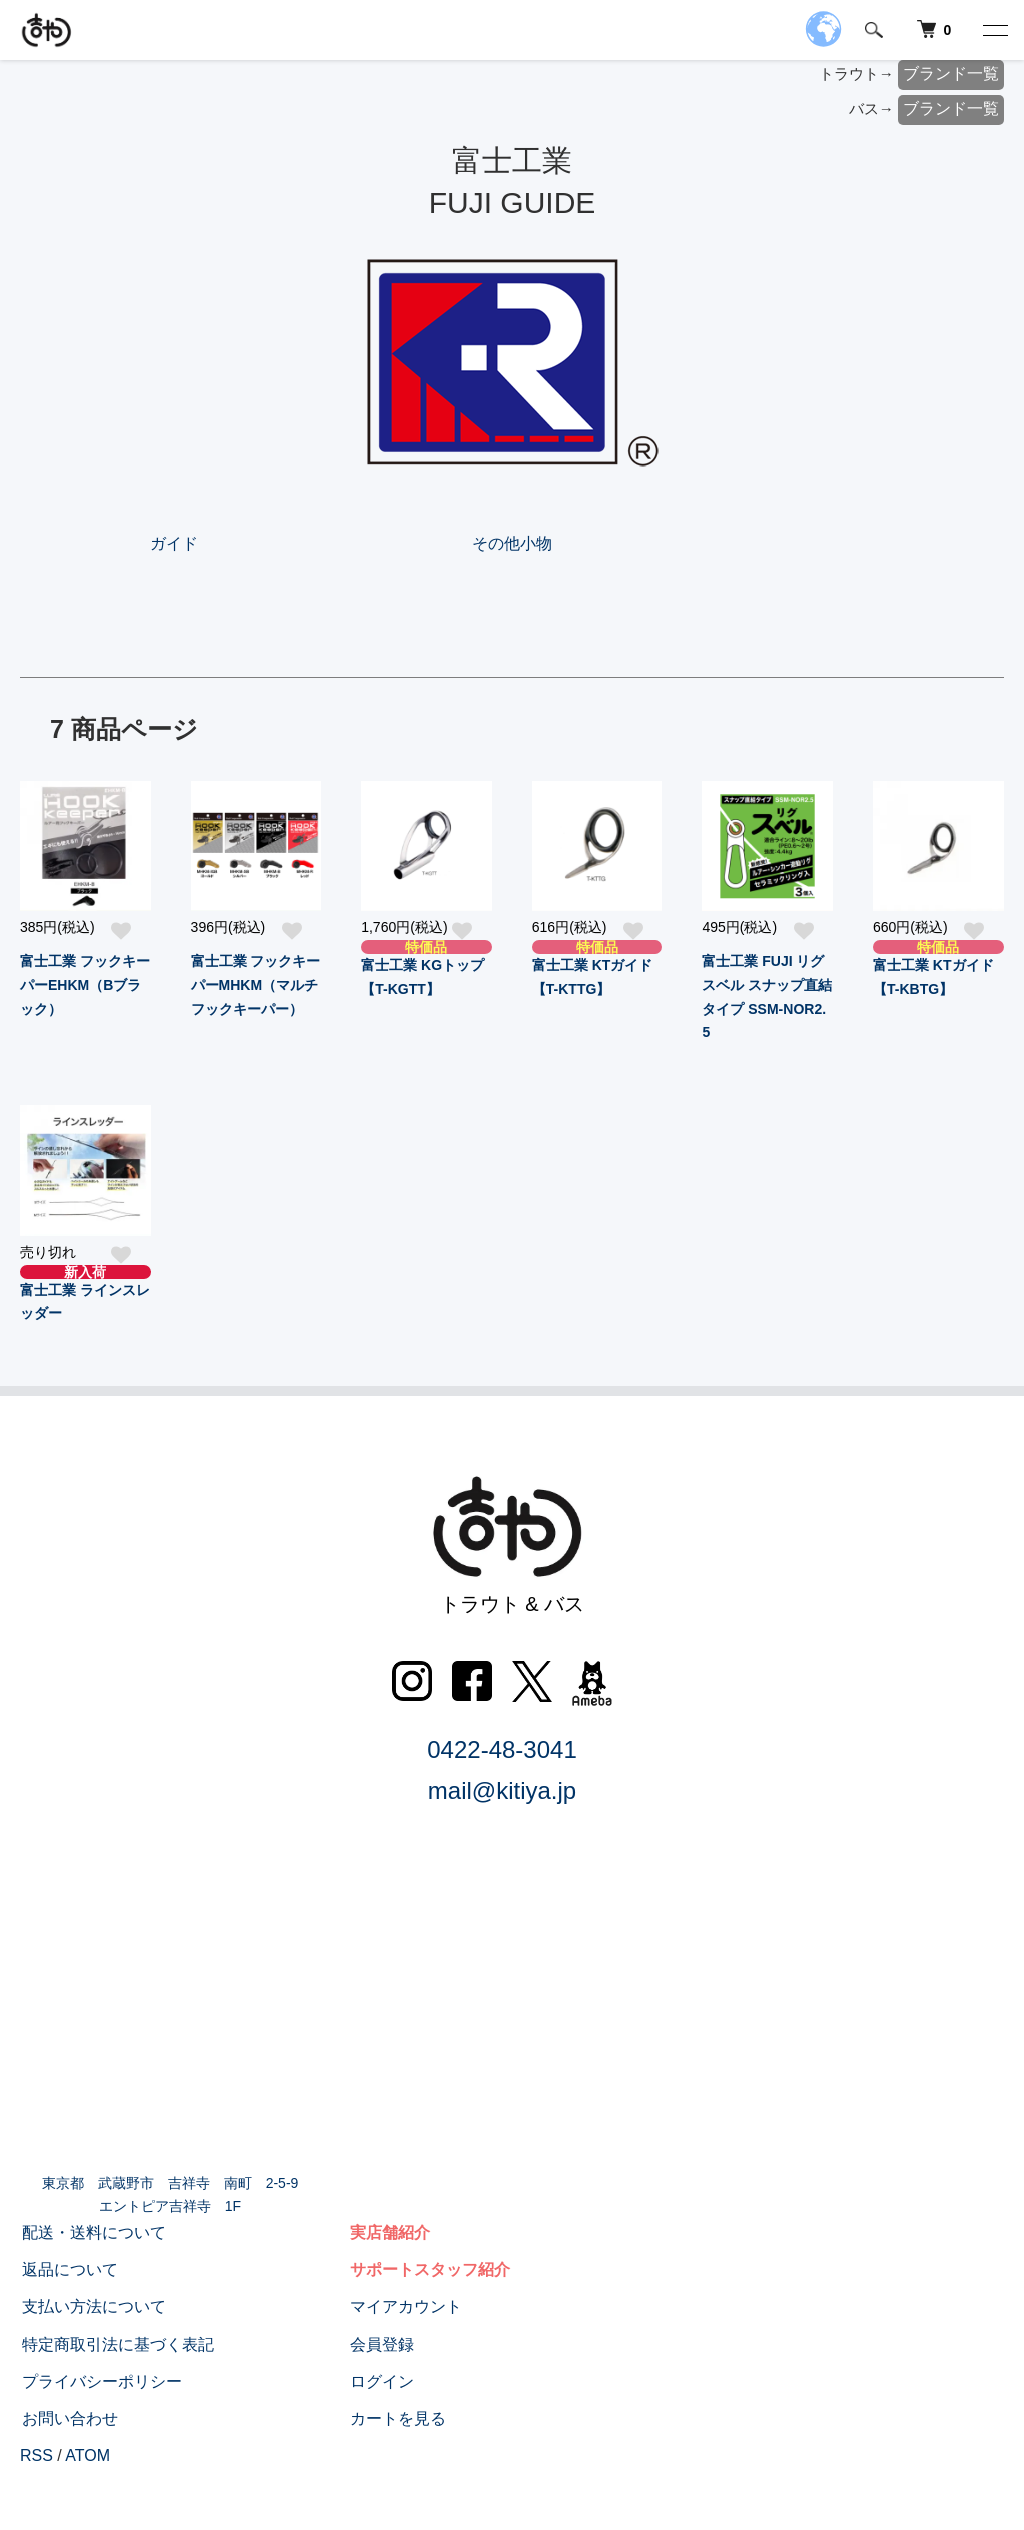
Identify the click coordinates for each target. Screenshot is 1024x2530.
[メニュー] (994, 30)
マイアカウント (404, 2307)
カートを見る (396, 2418)
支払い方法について (92, 2307)
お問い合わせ (68, 2418)
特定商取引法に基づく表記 (116, 2344)
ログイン (380, 2381)
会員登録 (380, 2344)
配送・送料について (92, 2232)
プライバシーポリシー (100, 2381)
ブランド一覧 (951, 73)
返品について (68, 2269)
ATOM (87, 2455)
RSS (36, 2455)
